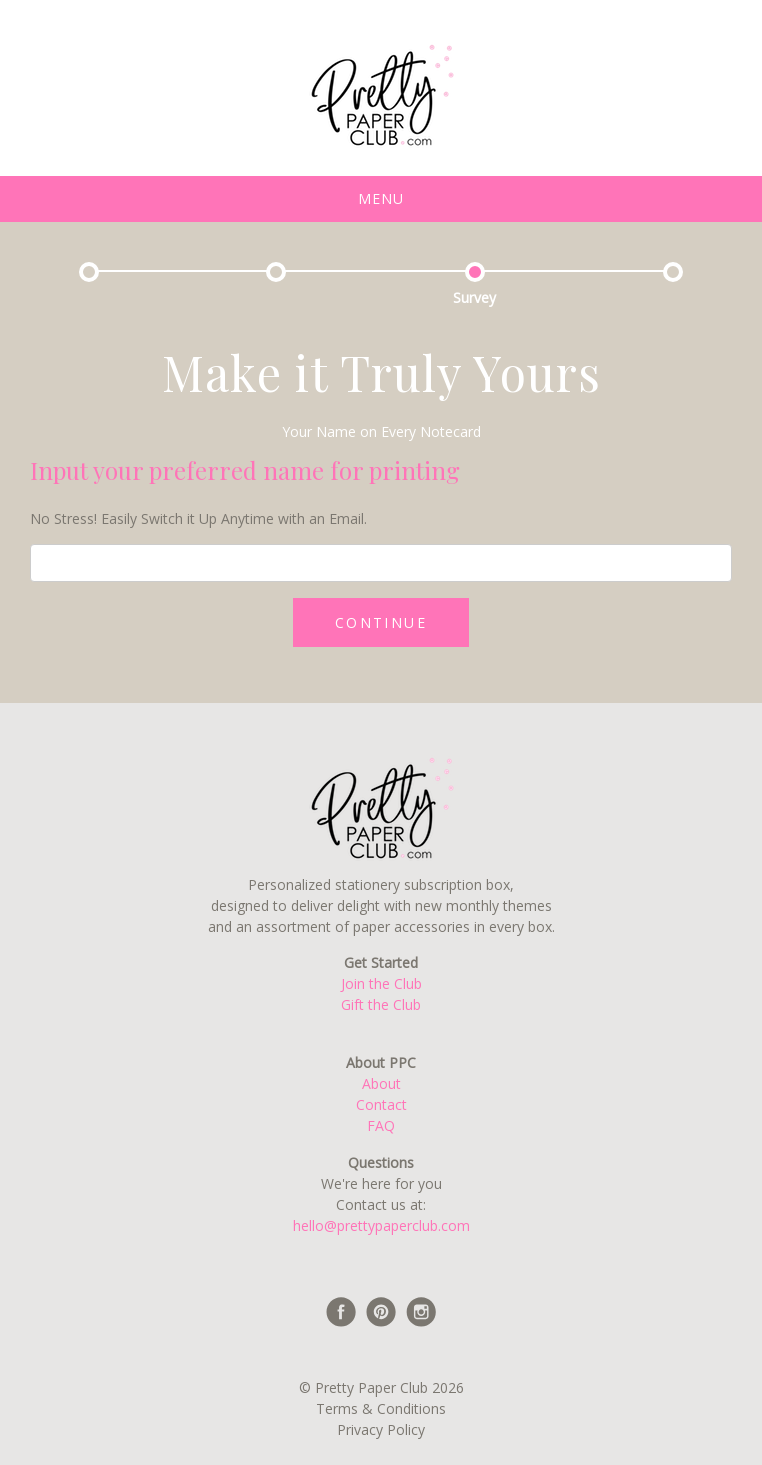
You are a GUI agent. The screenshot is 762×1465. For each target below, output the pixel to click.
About (381, 1083)
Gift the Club (381, 1004)
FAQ (381, 1125)
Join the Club (381, 983)
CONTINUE (381, 622)
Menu (381, 198)
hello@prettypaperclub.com (381, 1225)
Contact (381, 1104)
